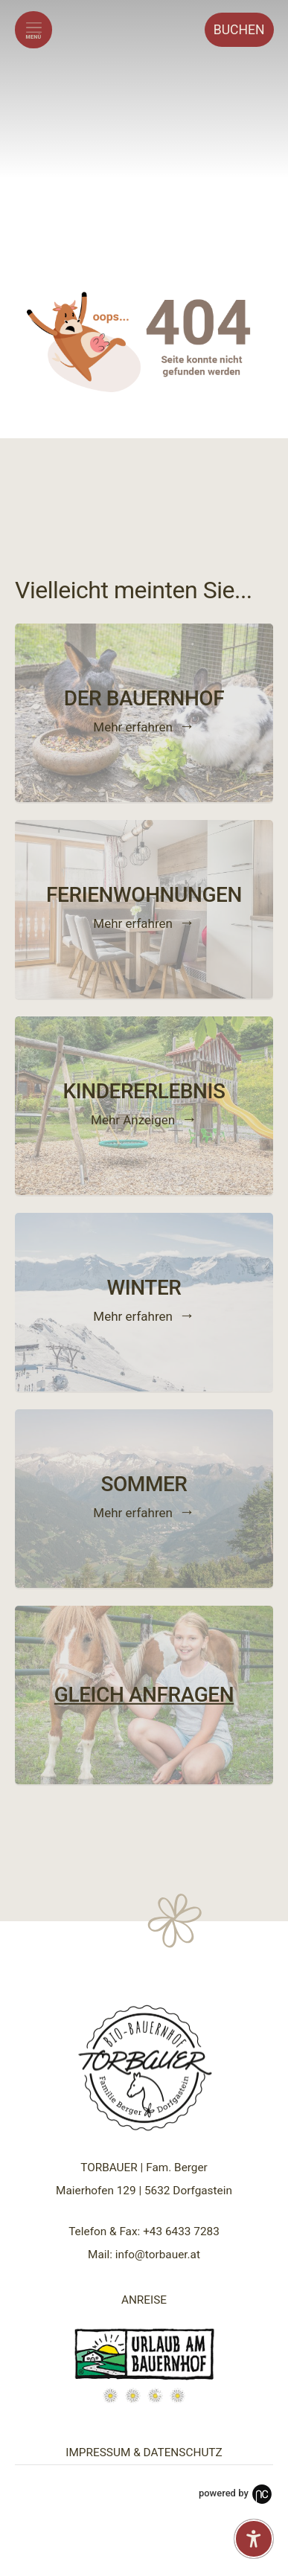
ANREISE (144, 2300)
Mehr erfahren (133, 726)
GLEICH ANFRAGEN (144, 1694)
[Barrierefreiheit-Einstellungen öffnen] (253, 2538)
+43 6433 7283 (181, 2231)
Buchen (239, 29)
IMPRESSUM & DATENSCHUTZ (143, 2452)
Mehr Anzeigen (133, 1119)
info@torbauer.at (157, 2254)
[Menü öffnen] (33, 29)
